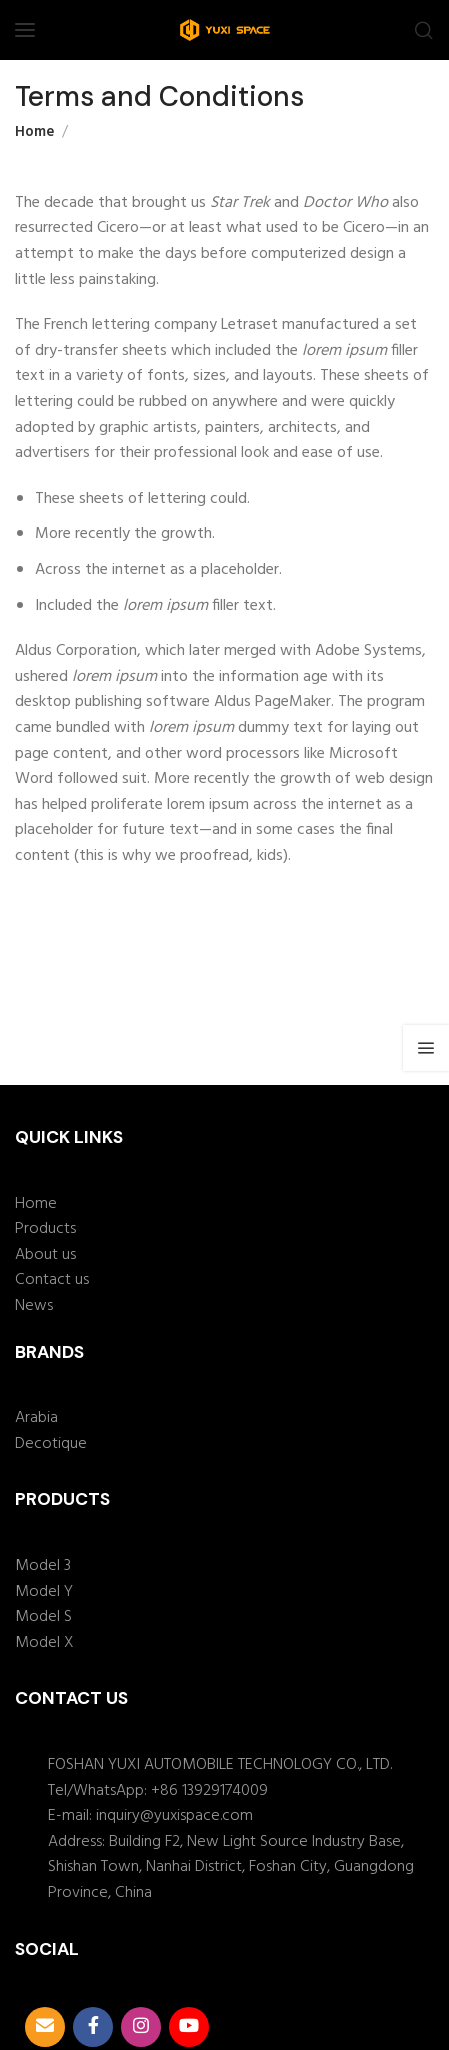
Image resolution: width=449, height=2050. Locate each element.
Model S (43, 1617)
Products (45, 1229)
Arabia (36, 1418)
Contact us (52, 1280)
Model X (44, 1643)
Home (34, 132)
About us (45, 1255)
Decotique (51, 1444)
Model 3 (43, 1566)
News (34, 1306)
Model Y (44, 1592)
